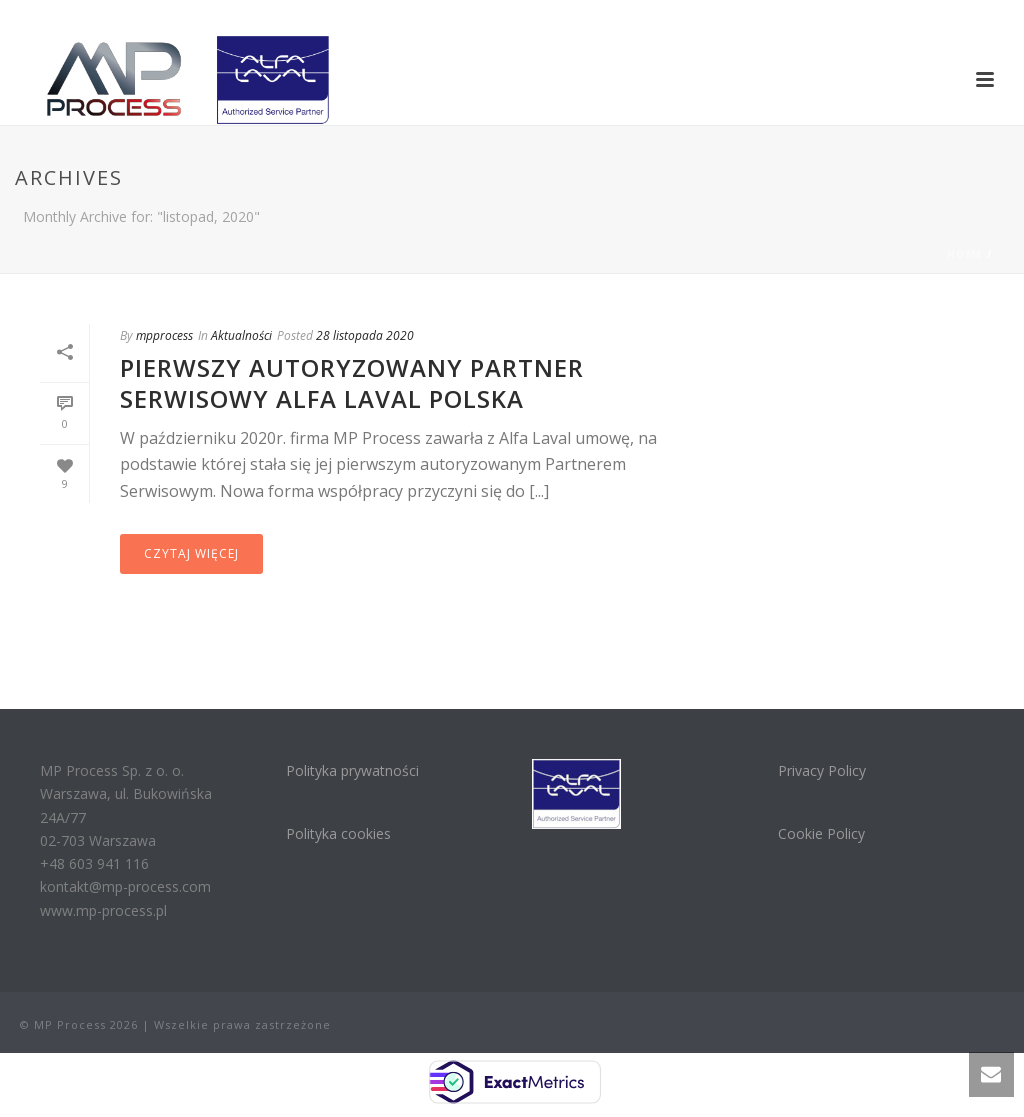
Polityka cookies (338, 833)
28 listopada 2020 (365, 335)
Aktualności (241, 335)
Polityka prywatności (352, 770)
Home (965, 254)
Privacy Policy (822, 770)
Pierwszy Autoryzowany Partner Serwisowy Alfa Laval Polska (352, 383)
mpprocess (164, 335)
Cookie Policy (821, 833)
